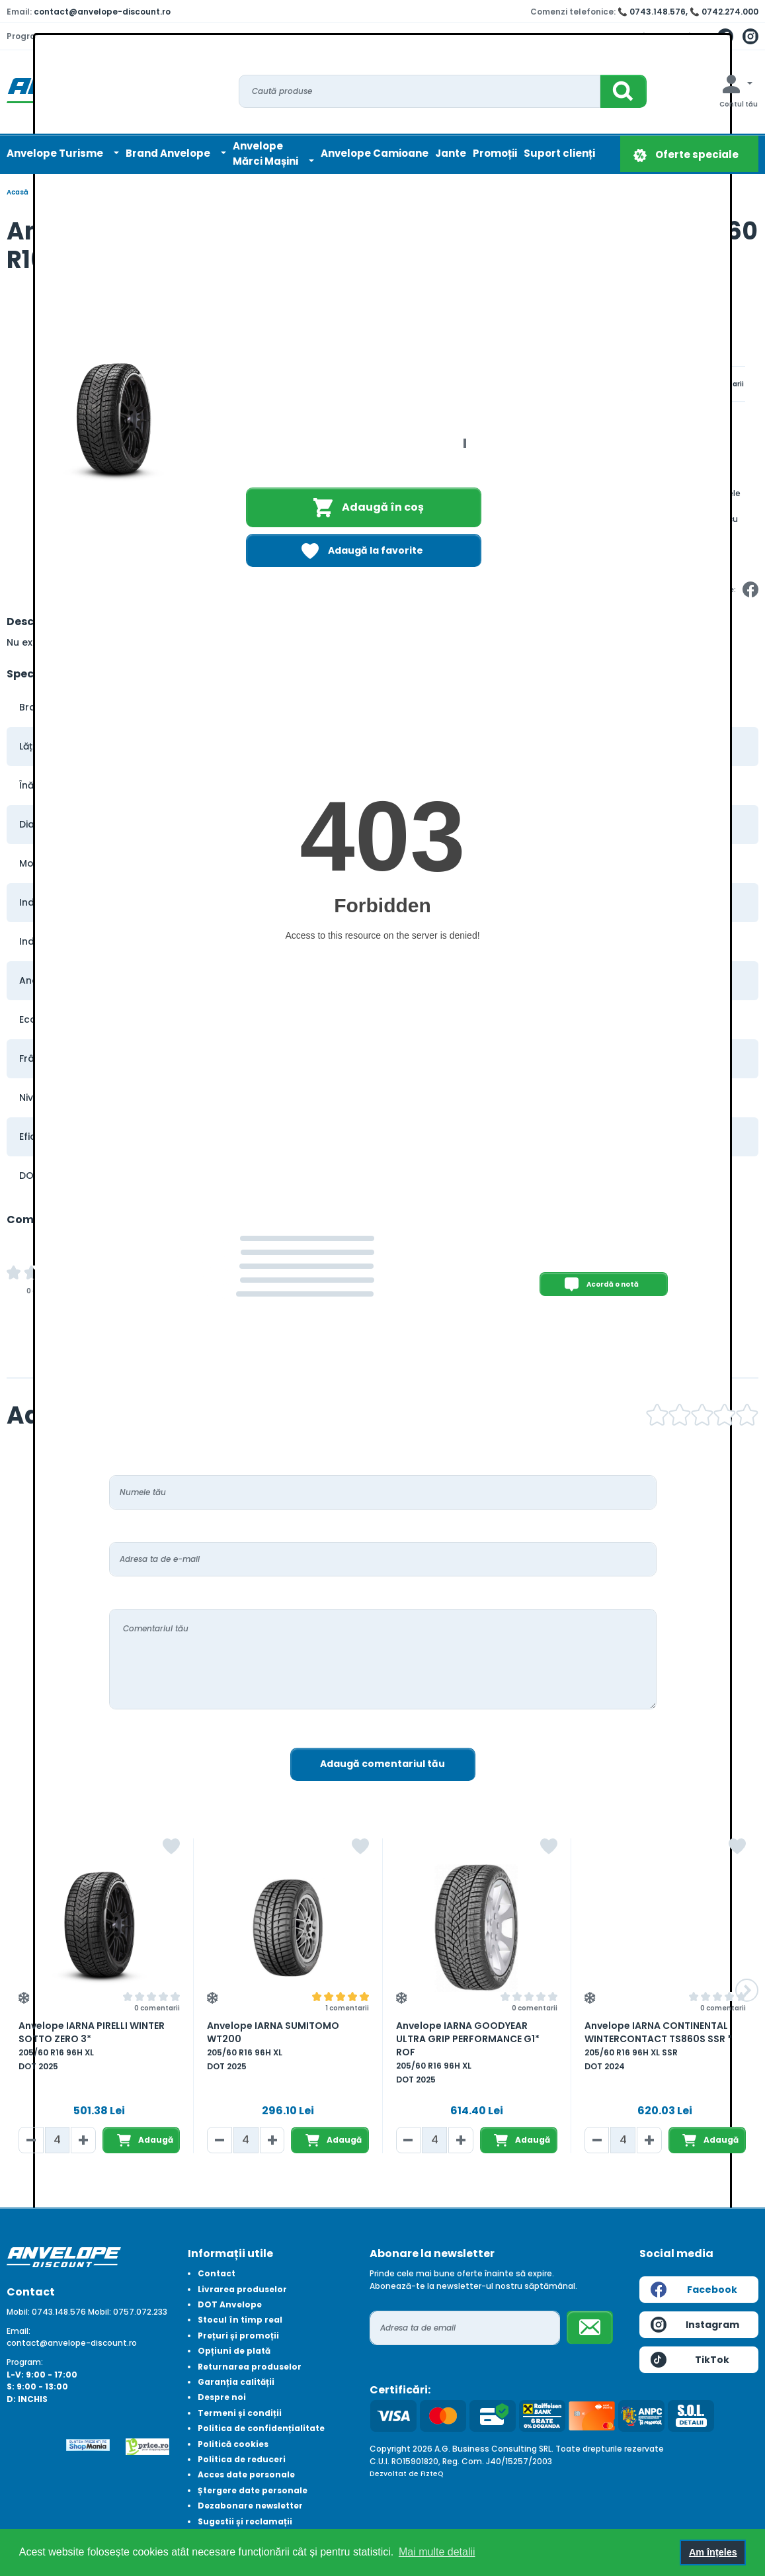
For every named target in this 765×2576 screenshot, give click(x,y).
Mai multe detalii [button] (437, 2551)
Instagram (695, 2325)
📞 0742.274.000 (724, 11)
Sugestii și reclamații (245, 2521)
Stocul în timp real (240, 2319)
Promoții (495, 153)
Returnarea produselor (250, 2366)
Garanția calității (236, 2381)
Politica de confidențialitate (261, 2428)
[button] (746, 1990)
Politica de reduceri (242, 2459)
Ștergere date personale (252, 2490)
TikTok (690, 2360)
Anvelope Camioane (374, 153)
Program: (25, 2362)
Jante (450, 153)
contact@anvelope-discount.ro (102, 11)
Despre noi (222, 2397)
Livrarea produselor (242, 2289)
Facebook (694, 2289)
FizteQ (432, 2474)
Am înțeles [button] (713, 2552)
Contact (216, 2273)
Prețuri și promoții (238, 2335)
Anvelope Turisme (56, 153)
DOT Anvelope (230, 2304)
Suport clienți (559, 153)
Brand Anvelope (169, 153)
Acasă (17, 192)
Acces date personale (246, 2474)
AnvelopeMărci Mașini (266, 153)
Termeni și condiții (240, 2413)
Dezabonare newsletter (250, 2505)
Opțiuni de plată (234, 2350)
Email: (18, 2331)
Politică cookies (233, 2444)
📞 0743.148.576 (652, 11)
